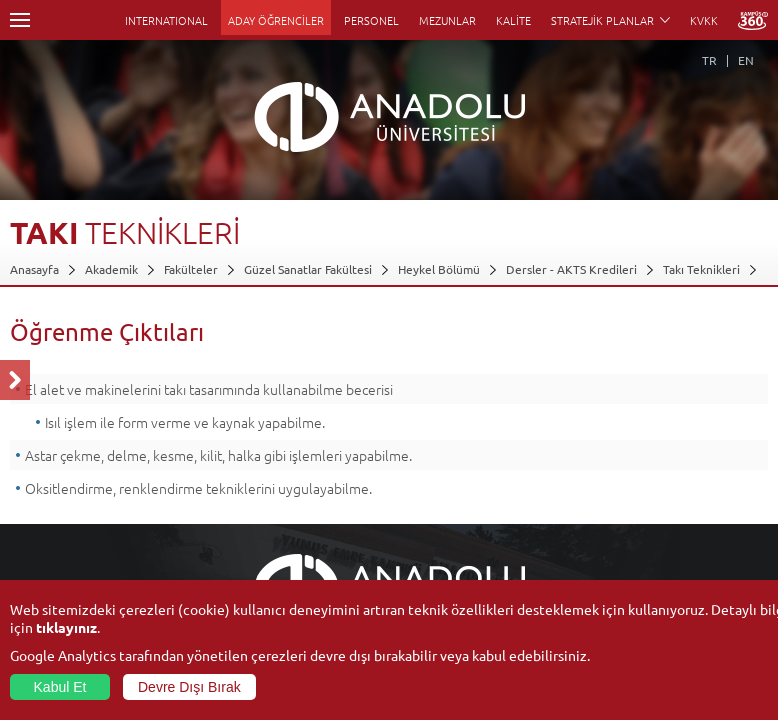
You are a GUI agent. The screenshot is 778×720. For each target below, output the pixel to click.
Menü (20, 20)
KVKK (704, 20)
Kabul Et (60, 687)
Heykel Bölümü (439, 269)
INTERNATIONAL (166, 20)
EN (746, 60)
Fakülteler (191, 269)
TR (709, 60)
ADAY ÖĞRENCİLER (276, 20)
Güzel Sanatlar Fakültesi (308, 269)
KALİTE (513, 20)
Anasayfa (34, 269)
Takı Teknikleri (701, 269)
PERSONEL (371, 20)
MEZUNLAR (447, 20)
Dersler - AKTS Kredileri (571, 269)
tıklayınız (66, 627)
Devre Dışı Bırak (189, 687)
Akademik (111, 269)
